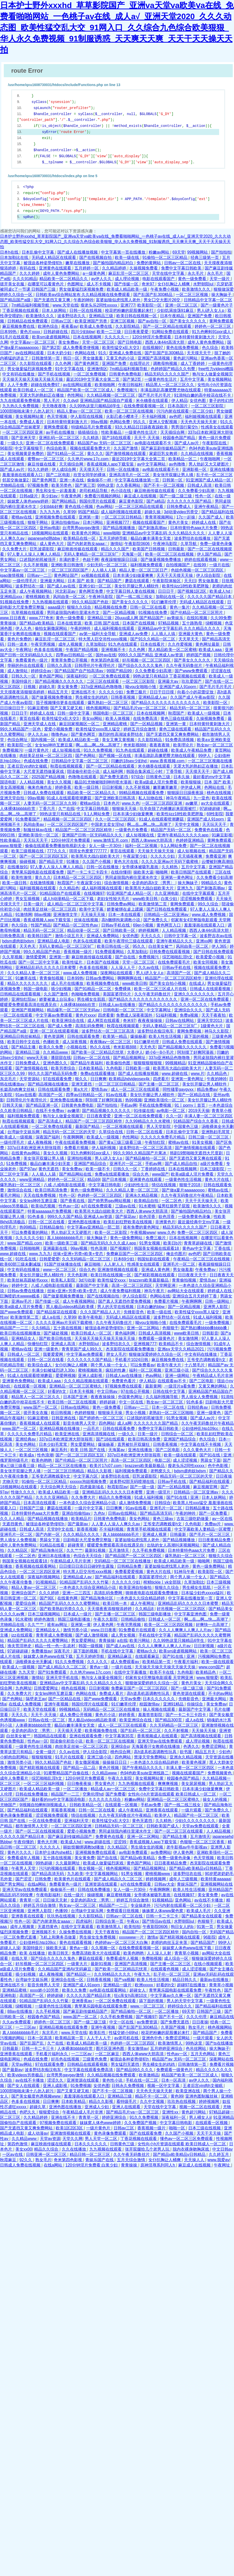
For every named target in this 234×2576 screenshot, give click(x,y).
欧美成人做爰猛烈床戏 (103, 1863)
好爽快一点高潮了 (212, 1624)
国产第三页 (85, 485)
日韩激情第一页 (46, 358)
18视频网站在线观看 (50, 533)
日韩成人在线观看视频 (210, 989)
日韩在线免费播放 (32, 1794)
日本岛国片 (178, 406)
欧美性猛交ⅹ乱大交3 (121, 347)
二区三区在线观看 (103, 681)
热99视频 (133, 1100)
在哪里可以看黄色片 (46, 284)
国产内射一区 (48, 1534)
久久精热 (170, 867)
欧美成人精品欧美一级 (127, 289)
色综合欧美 (56, 448)
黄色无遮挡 (49, 1169)
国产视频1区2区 (192, 591)
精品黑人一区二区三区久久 (170, 385)
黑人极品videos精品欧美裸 (70, 1307)
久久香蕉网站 (128, 485)
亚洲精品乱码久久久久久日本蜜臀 (46, 967)
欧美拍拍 (132, 1926)
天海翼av (117, 1450)
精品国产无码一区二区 (171, 830)
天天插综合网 (173, 432)
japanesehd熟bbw (44, 538)
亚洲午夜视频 (56, 1704)
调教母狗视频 (165, 363)
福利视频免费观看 (147, 565)
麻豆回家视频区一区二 (79, 724)
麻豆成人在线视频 (140, 496)
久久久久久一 (117, 337)
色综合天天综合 (88, 1556)
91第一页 (205, 1926)
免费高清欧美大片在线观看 (96, 1953)
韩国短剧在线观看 (154, 1259)
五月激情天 (119, 1550)
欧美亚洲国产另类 (91, 321)
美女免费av (69, 342)
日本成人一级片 (78, 1614)
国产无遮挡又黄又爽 (52, 300)
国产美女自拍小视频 (168, 983)
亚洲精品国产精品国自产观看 (107, 400)
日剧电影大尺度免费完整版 (88, 1540)
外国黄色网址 (130, 1397)
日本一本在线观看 (125, 914)
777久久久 (57, 851)
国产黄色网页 (87, 363)
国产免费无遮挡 (114, 777)
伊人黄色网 (103, 1624)
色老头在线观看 (87, 941)
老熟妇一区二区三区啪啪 (171, 1413)
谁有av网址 (57, 1624)
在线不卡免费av (50, 1110)
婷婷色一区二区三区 (213, 326)
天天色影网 (77, 1275)
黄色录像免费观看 (16, 1815)
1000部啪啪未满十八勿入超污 (27, 411)
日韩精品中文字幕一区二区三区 (80, 761)
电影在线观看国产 (159, 279)
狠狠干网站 (38, 522)
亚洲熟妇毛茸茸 (216, 1132)
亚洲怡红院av (24, 999)
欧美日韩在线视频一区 (137, 316)
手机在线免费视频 (155, 1105)
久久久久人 (50, 1847)
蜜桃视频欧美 (38, 596)
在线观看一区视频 (30, 1386)
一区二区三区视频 (192, 294)
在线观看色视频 (165, 1969)
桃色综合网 (121, 1752)
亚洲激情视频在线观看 (118, 1269)
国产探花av (126, 1216)
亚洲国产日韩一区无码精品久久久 (92, 835)
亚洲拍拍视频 (79, 1158)
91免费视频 (80, 2085)
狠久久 (81, 1079)
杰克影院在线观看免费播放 (130, 1349)
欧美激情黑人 (109, 1926)
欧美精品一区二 (183, 459)
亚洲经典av (26, 1439)
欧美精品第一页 (157, 1662)
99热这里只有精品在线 (61, 814)
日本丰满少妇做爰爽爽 (133, 575)
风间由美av (34, 824)
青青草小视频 (187, 1953)
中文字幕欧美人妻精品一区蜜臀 (203, 1529)
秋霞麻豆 (8, 2160)
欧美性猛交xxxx (112, 1280)
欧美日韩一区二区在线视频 (72, 1402)
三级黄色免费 (95, 2059)
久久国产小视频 (97, 861)
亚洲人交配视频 (163, 422)
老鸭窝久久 (161, 1471)
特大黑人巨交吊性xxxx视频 (103, 639)
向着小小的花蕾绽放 (196, 692)
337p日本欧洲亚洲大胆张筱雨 (34, 1148)
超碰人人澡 (10, 1948)
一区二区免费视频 (90, 374)
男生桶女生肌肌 (91, 999)
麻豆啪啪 (92, 1264)
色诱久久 (191, 1746)
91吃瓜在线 (26, 1259)
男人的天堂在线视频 (116, 1307)
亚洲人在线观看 (126, 2107)
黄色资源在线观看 (189, 1693)
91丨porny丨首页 (190, 1105)
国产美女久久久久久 (188, 321)
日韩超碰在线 (56, 332)
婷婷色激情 (44, 1619)
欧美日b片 (172, 1243)
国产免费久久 (156, 920)
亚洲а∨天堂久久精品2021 (181, 1349)
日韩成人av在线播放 (117, 1004)
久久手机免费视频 (149, 1550)
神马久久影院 (217, 1031)
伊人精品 (179, 400)
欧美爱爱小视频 (210, 957)
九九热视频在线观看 (50, 602)
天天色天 (28, 946)
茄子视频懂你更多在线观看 (60, 702)
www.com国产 (211, 1667)
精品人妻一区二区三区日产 (144, 570)
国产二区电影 (58, 475)
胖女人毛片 (116, 1354)
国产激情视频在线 (32, 1068)
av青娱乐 (175, 618)
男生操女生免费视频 (98, 1937)
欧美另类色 (62, 485)
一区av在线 (13, 2154)
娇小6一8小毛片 (160, 1052)
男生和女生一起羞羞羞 (56, 491)
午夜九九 (142, 1974)
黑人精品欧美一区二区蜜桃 (172, 649)
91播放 (73, 861)
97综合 (137, 777)
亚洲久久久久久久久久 (194, 994)
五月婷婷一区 (87, 268)
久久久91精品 (25, 279)
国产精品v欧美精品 (37, 623)
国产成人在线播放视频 (78, 252)
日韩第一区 (173, 480)
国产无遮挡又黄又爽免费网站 (173, 734)
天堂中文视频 (187, 824)
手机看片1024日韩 (132, 1360)
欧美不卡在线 (162, 1672)
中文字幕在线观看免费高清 (89, 2070)
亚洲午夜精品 (206, 506)
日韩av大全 (164, 1884)
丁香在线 (222, 1248)
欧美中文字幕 (92, 909)
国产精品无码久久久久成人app (109, 1243)
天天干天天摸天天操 (175, 575)
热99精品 (28, 1227)
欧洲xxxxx (144, 1985)
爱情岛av (100, 1089)
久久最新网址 (68, 1863)
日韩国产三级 (32, 1508)
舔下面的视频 (197, 1036)
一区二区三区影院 (207, 406)
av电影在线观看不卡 (153, 443)
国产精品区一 (79, 1974)
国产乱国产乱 (32, 2043)
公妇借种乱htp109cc (200, 1428)
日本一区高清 (40, 2038)
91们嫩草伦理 (164, 602)
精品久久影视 (100, 1471)
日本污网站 (93, 522)
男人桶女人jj (200, 2117)
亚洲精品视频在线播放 (60, 1428)
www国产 (160, 1174)
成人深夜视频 (75, 1042)
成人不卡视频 (99, 284)
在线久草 (20, 1958)
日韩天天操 (12, 1105)
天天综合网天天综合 (58, 1487)
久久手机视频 (48, 2011)
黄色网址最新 (208, 644)
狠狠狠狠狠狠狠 (148, 1063)
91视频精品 (46, 1582)
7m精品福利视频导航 (30, 305)
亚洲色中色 (152, 2038)
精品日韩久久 (185, 1979)
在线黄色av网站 (26, 1153)
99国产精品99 (120, 671)
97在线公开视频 (135, 1391)
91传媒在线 (144, 1110)
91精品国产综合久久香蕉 (196, 1121)
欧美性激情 (22, 877)
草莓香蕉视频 (63, 1810)
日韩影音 (210, 1333)
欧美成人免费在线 (96, 326)
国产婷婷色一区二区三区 (101, 1418)
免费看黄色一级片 (32, 660)
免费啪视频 (152, 1958)
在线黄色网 (68, 1598)
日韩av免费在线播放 (26, 1291)
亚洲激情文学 (66, 914)
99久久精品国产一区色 (21, 729)
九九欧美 (75, 1874)
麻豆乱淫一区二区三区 (129, 273)
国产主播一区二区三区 (159, 1084)
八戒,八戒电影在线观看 (65, 1185)
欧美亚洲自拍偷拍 (135, 1587)
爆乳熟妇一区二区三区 (108, 702)
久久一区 (174, 1116)
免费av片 (213, 1524)
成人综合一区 (176, 1958)
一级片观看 (191, 1810)
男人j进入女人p (211, 310)
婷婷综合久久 (180, 2006)
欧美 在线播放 (32, 1953)
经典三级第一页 (205, 257)
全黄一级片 (46, 1752)
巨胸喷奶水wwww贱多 (20, 1296)
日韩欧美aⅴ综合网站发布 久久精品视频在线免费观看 (83, 294)
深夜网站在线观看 (117, 973)
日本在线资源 (69, 623)
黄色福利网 (125, 1333)
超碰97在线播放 (192, 1985)
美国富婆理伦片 (117, 994)
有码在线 (28, 268)
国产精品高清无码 (156, 1513)
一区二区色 (172, 1201)
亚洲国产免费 (200, 316)
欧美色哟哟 (42, 1460)
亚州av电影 (50, 528)
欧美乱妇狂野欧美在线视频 (128, 1222)
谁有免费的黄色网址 (141, 1227)
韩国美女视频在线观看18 (157, 1248)
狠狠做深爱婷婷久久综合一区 (155, 1354)
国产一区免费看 (213, 1513)
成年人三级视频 (183, 1879)
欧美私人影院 (63, 1280)
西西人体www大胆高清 (152, 840)
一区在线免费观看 (45, 1821)
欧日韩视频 (61, 1413)
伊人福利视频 (104, 1148)
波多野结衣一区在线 (172, 1317)
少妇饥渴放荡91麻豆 (176, 310)
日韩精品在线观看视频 (20, 994)
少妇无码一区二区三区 (107, 565)
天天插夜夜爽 (190, 856)
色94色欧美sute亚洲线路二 (145, 1773)
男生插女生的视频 (147, 1847)
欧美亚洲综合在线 (68, 1020)
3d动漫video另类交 (181, 512)
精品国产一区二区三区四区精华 (84, 830)
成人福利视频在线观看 (121, 512)
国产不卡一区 (171, 2017)
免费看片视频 (76, 1148)
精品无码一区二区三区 (190, 708)
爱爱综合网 (26, 1603)
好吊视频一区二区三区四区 (147, 660)
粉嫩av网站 (159, 252)
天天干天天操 (209, 2133)
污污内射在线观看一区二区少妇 (185, 411)
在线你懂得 (121, 872)
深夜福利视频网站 (44, 1577)
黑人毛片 (52, 400)
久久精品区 (18, 1550)
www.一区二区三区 (147, 2006)
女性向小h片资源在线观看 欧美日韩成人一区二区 (172, 1794)
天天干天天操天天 (201, 1201)
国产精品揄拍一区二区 (146, 1158)
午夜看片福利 (186, 1662)
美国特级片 (22, 681)
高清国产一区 (179, 973)
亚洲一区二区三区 (181, 305)
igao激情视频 (12, 575)
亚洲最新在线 (55, 1248)
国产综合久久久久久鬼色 (141, 665)
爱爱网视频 (66, 1375)
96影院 (6, 448)
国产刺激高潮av (153, 528)
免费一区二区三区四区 (198, 1232)
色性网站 (75, 395)
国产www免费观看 (192, 671)
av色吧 (176, 416)
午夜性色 (213, 1990)
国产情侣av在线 (157, 1921)
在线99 (200, 565)
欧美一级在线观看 (180, 1455)
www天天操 (38, 1057)
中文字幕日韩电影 (93, 808)
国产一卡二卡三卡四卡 (88, 872)
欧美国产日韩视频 (149, 549)
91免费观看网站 (110, 952)
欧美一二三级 (109, 332)
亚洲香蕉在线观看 (162, 1810)
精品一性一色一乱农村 (55, 1646)
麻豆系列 (59, 1450)
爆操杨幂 (138, 1036)
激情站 (116, 543)
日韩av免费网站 (100, 978)
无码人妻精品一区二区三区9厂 (91, 554)
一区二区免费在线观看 (110, 676)
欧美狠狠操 (191, 782)
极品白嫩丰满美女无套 (151, 538)
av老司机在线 (127, 2038)
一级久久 (15, 443)
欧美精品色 (206, 1672)
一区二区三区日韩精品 (122, 517)
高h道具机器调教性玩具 (148, 1693)
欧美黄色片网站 (86, 533)
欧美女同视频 (206, 962)
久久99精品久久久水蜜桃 (148, 1121)
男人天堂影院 (159, 1126)
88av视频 (42, 914)
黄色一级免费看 (192, 279)
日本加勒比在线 (14, 257)
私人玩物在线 (151, 798)
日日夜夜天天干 (192, 1275)
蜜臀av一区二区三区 (46, 459)
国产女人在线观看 (24, 2085)
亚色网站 (183, 1900)
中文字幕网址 (159, 1010)
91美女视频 (203, 1142)
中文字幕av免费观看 (54, 1015)
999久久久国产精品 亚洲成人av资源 (151, 655)
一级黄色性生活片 (161, 379)
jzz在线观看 (22, 1635)
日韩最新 (176, 549)
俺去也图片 (176, 1254)
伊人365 (219, 946)
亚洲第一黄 (89, 517)
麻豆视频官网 (205, 1487)
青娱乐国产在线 (100, 2160)
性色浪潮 (99, 1248)
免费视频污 (127, 390)
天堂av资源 (50, 2138)
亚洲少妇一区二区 (95, 586)
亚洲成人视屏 (155, 1534)
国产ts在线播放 (219, 2043)
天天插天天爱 (70, 1730)
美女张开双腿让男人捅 (173, 475)
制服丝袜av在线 (38, 830)
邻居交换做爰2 (16, 480)
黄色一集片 (180, 607)
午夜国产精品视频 (82, 649)
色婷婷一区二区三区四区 (100, 1195)
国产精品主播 (24, 1047)
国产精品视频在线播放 (48, 1084)
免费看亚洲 (215, 856)
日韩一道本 (18, 644)
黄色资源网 (54, 1036)
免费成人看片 (32, 422)
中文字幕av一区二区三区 (33, 342)
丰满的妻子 (69, 559)
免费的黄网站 (149, 263)
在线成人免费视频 (25, 1704)
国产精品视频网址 (129, 1057)
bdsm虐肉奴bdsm (18, 941)
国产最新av (78, 1524)
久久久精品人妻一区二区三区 (34, 973)
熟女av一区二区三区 (215, 745)
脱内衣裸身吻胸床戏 (191, 2149)
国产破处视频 (56, 1333)
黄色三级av (163, 1518)
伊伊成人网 (191, 787)
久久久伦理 (196, 2017)
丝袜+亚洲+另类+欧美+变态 (78, 1254)
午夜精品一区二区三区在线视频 (202, 1259)
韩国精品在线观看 (50, 1736)
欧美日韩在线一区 (113, 946)
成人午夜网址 (142, 1603)
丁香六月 (47, 808)
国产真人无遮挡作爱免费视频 (125, 1301)
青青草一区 (30, 1900)
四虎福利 (84, 1921)
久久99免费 (221, 618)
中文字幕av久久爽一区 (171, 1995)
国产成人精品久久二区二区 (62, 1667)
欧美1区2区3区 (70, 2128)
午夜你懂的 (24, 1842)
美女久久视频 (59, 782)
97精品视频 (169, 623)
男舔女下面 (210, 1460)
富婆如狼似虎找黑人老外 (118, 300)
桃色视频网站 (98, 708)
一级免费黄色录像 (194, 1216)
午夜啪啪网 (210, 459)
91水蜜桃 (147, 1206)
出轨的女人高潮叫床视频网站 (173, 1545)
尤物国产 (8, 1805)
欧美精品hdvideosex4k (130, 1079)
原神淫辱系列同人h (158, 2165)
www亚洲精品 (32, 1179)
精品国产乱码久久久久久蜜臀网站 (69, 1603)
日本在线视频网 (87, 337)
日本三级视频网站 (44, 1614)
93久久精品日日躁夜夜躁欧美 (142, 427)
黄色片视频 (109, 1768)
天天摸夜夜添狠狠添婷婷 (22, 692)
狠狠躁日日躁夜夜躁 (185, 793)
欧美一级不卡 (98, 1169)
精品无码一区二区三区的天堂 (69, 1132)
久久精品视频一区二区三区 (111, 395)
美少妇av (50, 496)
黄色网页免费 (91, 591)
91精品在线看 (52, 1545)
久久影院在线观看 (36, 363)
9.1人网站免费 (97, 814)
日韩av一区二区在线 (183, 263)
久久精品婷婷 (114, 268)
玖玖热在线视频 (61, 1916)
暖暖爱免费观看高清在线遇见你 (29, 1004)
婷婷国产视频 (199, 655)
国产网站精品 (64, 501)
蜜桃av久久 (147, 1651)
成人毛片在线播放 (67, 983)
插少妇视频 (61, 989)
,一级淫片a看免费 (180, 1386)
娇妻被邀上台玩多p (57, 999)
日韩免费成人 (179, 506)
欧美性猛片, (73, 962)
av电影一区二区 (171, 1110)
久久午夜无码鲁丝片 (184, 665)
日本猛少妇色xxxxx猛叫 (203, 1593)
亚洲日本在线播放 (54, 1556)
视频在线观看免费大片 (90, 448)
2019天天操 (199, 1110)
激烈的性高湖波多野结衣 (121, 734)
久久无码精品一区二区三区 (86, 1259)
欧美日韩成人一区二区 (92, 1333)
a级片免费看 (212, 1163)
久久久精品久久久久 (81, 1534)
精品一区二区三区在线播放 (62, 1465)
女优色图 (198, 400)
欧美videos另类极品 (25, 2075)
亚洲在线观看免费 (86, 1736)
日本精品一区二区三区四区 (78, 877)
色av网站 (104, 506)
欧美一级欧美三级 (62, 1243)
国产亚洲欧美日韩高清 (115, 798)
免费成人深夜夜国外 (134, 1015)
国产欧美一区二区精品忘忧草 (98, 1052)
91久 (102, 353)
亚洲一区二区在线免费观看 (50, 443)
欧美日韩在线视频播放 (20, 1333)
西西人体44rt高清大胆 (165, 342)
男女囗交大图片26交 (162, 300)
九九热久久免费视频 (21, 406)
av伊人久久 (102, 279)
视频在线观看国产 (149, 522)
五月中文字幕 (192, 379)
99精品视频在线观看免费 (142, 793)
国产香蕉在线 (73, 1201)
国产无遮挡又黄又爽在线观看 (196, 1158)
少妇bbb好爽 (51, 506)
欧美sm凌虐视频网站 (51, 337)
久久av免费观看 (17, 2022)
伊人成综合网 (64, 469)
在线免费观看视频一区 (144, 406)
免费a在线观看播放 (98, 1073)
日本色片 (111, 803)
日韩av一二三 (39, 575)
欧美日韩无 (58, 1953)
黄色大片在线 (126, 861)
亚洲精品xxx (11, 596)
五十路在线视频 (68, 1328)
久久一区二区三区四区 (116, 819)
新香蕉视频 (87, 1529)
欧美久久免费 (51, 1047)
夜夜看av (69, 326)
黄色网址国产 (66, 575)
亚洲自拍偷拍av (66, 522)
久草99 (69, 512)
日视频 (30, 687)
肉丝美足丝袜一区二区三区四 (46, 755)
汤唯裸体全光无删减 (34, 1662)
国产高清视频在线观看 (201, 1736)
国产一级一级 (142, 1487)
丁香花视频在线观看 (21, 310)
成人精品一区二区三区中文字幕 (76, 904)
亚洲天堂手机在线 (62, 1677)
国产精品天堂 (51, 861)
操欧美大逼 (143, 872)
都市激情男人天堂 (32, 1826)
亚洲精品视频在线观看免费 (64, 2027)
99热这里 (105, 485)
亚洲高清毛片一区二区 (129, 475)
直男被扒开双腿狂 (134, 1444)
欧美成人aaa (211, 649)
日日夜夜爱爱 (136, 332)
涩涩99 (120, 1842)
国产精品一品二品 (79, 1768)
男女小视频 (136, 1413)
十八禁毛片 (195, 1365)
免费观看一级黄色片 (157, 1338)
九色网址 (23, 1688)
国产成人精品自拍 (181, 1163)
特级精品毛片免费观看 (92, 427)
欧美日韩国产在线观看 (191, 872)
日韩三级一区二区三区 (209, 1137)
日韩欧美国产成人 (163, 1826)
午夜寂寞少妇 (135, 856)
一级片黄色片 (37, 750)
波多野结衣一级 (30, 586)
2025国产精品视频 (49, 777)
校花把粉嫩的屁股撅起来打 (129, 310)
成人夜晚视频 (40, 1142)
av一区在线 (222, 1518)
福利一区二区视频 (141, 846)
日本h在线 (9, 252)
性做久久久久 (23, 1492)
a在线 (122, 1640)
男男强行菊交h (185, 427)
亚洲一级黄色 (46, 1349)
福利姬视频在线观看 (203, 416)
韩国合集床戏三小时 (145, 771)
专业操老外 (141, 1905)
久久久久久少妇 (30, 1238)
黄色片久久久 (20, 1852)
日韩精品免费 (129, 1566)
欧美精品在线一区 (80, 538)
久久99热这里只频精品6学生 (95, 406)
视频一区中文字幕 (163, 2085)
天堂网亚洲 (165, 1285)
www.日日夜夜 (13, 618)
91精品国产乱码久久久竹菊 (85, 1582)
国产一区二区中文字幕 (39, 962)
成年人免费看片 (14, 1778)
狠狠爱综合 (49, 2112)
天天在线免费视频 (40, 1195)
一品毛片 (91, 1428)
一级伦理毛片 (25, 581)
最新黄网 (153, 1386)
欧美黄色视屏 (194, 1762)
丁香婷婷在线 (153, 1169)
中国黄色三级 (186, 1126)
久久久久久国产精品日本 (210, 596)
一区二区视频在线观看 (123, 1126)
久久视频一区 (103, 1948)
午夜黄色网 (71, 496)
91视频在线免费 (15, 602)
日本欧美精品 (91, 1068)
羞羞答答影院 (150, 1715)
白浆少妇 (169, 899)
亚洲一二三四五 (77, 1593)
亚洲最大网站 (52, 581)
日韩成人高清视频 (155, 1333)
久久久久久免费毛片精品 (163, 1137)
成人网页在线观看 (104, 1020)
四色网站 (107, 1423)
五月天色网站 (203, 2054)
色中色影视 (218, 1465)
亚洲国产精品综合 (90, 1163)
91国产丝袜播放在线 (63, 1264)
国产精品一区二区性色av (76, 925)
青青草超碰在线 (198, 1243)
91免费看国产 (28, 819)
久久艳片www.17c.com (88, 459)
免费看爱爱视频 (129, 1571)
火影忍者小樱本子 (122, 416)
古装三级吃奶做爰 (193, 1518)
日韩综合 (162, 1503)
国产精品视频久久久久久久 (59, 681)
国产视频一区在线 (115, 755)
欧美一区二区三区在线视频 (129, 411)
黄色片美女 (178, 522)
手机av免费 (151, 1805)
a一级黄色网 (94, 273)
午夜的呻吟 (83, 300)
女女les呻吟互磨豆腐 (54, 745)
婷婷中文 (20, 1285)
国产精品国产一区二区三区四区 (134, 1556)
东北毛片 (8, 1079)
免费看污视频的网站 (103, 496)
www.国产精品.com (25, 1243)
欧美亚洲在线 (67, 1434)
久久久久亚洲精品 (52, 1497)
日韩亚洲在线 (64, 1418)
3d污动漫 (87, 1280)
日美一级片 (34, 904)
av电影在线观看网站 (108, 1990)
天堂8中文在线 (60, 1529)
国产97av (27, 1169)
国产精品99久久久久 (135, 2070)
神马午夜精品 (178, 798)
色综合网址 (18, 740)
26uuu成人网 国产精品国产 (140, 618)
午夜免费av (206, 1269)
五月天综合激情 (131, 2160)
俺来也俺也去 (40, 787)
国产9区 (47, 1598)
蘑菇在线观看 (137, 581)
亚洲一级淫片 (158, 1492)
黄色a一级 (99, 1667)
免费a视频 (189, 1015)
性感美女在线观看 (217, 427)
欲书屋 (186, 1752)
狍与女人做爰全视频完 (212, 374)
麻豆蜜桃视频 (119, 1895)
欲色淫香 (147, 1216)
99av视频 (99, 422)
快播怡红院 (38, 1344)
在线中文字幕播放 (130, 1672)
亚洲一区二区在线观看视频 (54, 1031)
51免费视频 (17, 1163)
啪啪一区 (177, 2128)
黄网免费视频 (189, 1031)
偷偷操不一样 (99, 480)
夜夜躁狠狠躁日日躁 (119, 559)
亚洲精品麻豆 (120, 1656)
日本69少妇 (124, 1259)
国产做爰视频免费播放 (161, 559)
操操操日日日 (115, 1762)
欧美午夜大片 (169, 1365)
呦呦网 (162, 872)
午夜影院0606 (137, 543)
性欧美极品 (111, 432)
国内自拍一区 (194, 1932)
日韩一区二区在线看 (148, 607)
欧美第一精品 (115, 1036)
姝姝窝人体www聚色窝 (163, 1911)
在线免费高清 (145, 718)
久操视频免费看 (144, 268)
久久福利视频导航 (162, 1397)
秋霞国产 (176, 713)
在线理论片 (140, 363)
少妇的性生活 (136, 1185)
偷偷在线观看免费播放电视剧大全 (56, 846)
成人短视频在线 (66, 750)
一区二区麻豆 (107, 2054)
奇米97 (148, 284)
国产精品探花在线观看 (57, 1312)
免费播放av (41, 1651)
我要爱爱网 (53, 1354)
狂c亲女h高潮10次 (131, 1995)
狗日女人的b (182, 1926)
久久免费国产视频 (141, 2123)
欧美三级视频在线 (28, 851)
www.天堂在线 (65, 305)
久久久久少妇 (111, 692)
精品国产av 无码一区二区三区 (105, 443)
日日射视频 (112, 787)
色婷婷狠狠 (85, 1413)
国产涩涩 (24, 1879)
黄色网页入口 (169, 925)
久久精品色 (69, 888)
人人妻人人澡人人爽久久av (116, 1524)
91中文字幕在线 (70, 369)
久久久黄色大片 (197, 1450)
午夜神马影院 (165, 543)
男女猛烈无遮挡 (125, 2064)
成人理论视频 (127, 279)
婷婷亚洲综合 (114, 2117)
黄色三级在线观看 (177, 718)
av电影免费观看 (133, 1852)
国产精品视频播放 (119, 528)
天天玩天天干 (214, 824)
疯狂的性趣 (116, 1370)
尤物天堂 (10, 1481)
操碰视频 (28, 861)
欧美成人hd (220, 591)
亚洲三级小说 (177, 1370)
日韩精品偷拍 (52, 1227)
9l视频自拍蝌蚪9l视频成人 (43, 1805)
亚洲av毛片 (22, 1301)
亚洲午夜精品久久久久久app (183, 835)
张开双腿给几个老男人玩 (147, 2149)
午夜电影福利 (48, 1895)
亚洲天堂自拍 (12, 798)
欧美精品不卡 (171, 1344)
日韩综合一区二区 (177, 1434)
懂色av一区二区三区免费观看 (187, 2138)
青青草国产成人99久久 (82, 1349)
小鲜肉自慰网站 (14, 1757)
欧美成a (27, 1455)
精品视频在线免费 (111, 607)
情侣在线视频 (164, 1185)
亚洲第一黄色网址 (177, 877)
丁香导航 (174, 771)
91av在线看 (25, 1095)
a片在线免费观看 (97, 1206)
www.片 (197, 1073)
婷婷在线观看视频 (201, 559)
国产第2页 (51, 347)
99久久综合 (208, 904)
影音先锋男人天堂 (79, 1423)
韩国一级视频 (91, 1646)
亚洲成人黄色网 (156, 1269)
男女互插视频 (28, 899)
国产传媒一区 (126, 284)
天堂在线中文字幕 (168, 273)
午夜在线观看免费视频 (75, 1142)
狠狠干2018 (190, 1185)
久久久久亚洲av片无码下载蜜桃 (170, 861)
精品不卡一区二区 (151, 2096)
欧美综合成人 (40, 1365)
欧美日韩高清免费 (51, 1190)
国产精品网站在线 (75, 1174)
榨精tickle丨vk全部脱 (162, 1582)
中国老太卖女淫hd (108, 824)
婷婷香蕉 (63, 787)
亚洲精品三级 (101, 316)
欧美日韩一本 (115, 1603)
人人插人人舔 (104, 570)
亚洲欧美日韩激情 (67, 565)
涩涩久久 (55, 2080)
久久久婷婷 (30, 273)
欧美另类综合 (63, 1068)
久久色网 (63, 363)
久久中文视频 (152, 2101)
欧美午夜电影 (90, 1317)
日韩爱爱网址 (46, 1688)
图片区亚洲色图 (110, 2048)
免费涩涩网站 (214, 1746)
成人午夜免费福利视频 (121, 1291)
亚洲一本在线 (72, 480)
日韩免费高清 (12, 936)
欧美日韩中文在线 (24, 1042)
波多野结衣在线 (115, 1476)
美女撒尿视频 (87, 1762)
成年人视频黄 (71, 644)
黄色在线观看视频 (76, 1942)
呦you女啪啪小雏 (141, 687)
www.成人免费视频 (209, 914)
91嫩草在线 (26, 978)
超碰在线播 (158, 750)
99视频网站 (198, 252)
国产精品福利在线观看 (210, 1481)
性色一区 (203, 496)
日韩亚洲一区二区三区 (46, 2154)
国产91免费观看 (53, 1672)
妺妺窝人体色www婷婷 (28, 501)
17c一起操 (186, 517)
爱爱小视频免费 (58, 729)
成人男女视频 (123, 1635)
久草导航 (189, 543)
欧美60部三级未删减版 (21, 1264)
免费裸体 (123, 989)
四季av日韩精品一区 (74, 655)
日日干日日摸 (162, 692)
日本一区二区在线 (168, 1407)
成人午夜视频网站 (36, 591)
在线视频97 (153, 347)
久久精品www (56, 1052)
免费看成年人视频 (24, 1858)
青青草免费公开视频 (69, 660)
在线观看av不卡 (172, 1381)
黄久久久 (95, 453)
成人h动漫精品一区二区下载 (69, 899)
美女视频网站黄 (30, 416)
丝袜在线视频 (86, 920)
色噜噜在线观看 (82, 777)
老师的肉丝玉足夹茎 (169, 1942)
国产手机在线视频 (54, 374)
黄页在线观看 (122, 851)
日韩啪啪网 (30, 1248)
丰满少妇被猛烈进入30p (54, 1370)
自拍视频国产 (178, 565)
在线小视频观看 (208, 1964)
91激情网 (23, 914)
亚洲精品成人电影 (54, 941)
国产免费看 (116, 1794)
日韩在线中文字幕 (169, 1391)
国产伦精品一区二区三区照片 (197, 612)
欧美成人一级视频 (204, 713)
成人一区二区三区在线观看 (135, 1089)
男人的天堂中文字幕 (185, 2001)
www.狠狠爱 (11, 846)
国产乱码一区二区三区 (141, 1730)
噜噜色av (60, 734)
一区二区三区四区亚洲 (23, 432)
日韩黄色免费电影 (125, 374)
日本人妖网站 (54, 310)
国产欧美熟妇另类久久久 (62, 1609)
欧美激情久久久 (196, 289)
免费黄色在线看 (209, 830)
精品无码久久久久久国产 (167, 374)
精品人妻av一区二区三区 (79, 411)
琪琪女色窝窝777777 (88, 851)
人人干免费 (18, 385)
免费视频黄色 (220, 1773)
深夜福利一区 (174, 2117)
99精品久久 (211, 883)
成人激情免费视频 (135, 1503)
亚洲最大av (168, 681)
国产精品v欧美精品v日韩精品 (196, 1868)
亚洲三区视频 (123, 321)
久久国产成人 (211, 517)
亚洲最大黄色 (191, 634)
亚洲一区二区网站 (143, 1328)
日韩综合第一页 (109, 1921)
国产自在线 (125, 957)
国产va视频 (124, 1979)
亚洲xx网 (204, 941)
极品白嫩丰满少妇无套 (50, 1163)
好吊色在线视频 (65, 2059)
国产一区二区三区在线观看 (179, 1831)
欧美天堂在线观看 (40, 1709)
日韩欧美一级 (138, 1068)
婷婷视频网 (149, 930)
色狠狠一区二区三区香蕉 (202, 1842)
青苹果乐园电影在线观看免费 (38, 872)
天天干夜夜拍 (214, 1015)
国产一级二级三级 (176, 496)
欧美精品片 (81, 1518)
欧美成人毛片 (199, 1911)
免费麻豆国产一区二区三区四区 (135, 1254)
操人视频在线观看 (159, 1709)
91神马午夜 (185, 1571)
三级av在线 (126, 1206)
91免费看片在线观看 (138, 1630)
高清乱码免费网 (90, 1026)
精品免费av (207, 1089)
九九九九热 (50, 512)
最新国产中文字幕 (92, 1285)
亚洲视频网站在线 (216, 1884)
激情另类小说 (75, 1630)
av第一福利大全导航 (98, 634)
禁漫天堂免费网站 (150, 1757)
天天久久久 (151, 936)
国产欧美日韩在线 (55, 1338)
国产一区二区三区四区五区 (44, 856)
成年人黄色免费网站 (61, 273)
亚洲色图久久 (55, 1063)
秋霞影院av (117, 1487)
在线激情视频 (42, 883)
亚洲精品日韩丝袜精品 (20, 1036)
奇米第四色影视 (105, 660)
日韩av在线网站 (180, 1020)
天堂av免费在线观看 (201, 1826)
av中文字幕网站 (152, 464)
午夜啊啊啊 (73, 1137)
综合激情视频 (116, 883)
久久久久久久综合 (105, 1799)
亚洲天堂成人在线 (40, 724)
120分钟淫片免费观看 (152, 337)
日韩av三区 (61, 321)
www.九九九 (40, 1254)
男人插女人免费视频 (200, 1397)
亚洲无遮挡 (82, 1084)
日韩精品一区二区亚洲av (167, 914)
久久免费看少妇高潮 (196, 491)
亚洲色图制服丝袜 (202, 2096)
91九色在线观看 (123, 644)
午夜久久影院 (106, 1619)
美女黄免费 (68, 687)
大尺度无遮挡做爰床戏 (44, 771)
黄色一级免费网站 (87, 1190)
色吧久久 (28, 2112)
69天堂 (178, 252)
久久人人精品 (12, 1518)
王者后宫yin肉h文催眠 (27, 766)
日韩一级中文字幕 (74, 713)
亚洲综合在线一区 (67, 1979)
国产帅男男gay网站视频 (110, 1201)
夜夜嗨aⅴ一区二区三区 (111, 1042)
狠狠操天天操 (124, 808)
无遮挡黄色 (12, 1524)
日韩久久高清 (59, 665)
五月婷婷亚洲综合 (167, 2048)
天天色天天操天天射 (199, 422)
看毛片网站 (10, 1195)
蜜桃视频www (158, 1874)
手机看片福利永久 (52, 2054)
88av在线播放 (20, 2011)
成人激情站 (18, 671)
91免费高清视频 (180, 740)
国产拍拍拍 (221, 252)
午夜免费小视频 (165, 289)
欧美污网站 (140, 1640)
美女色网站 (26, 1444)
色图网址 (75, 284)
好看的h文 (57, 1391)
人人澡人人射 (159, 1953)
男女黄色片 (105, 1783)
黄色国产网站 (51, 676)
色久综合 (210, 347)
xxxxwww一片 (132, 1937)
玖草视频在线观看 (28, 612)
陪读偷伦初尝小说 (83, 771)
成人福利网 (113, 771)
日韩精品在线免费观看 (28, 321)
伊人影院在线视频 (87, 416)
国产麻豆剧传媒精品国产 (164, 448)
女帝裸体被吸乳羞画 (140, 867)
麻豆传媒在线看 (42, 464)
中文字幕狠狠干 (29, 448)
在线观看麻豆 (147, 1656)
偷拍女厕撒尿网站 (51, 628)
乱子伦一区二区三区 (214, 475)
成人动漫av (38, 2133)
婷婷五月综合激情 (140, 729)
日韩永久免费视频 (128, 2085)
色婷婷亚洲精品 (190, 840)
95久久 (140, 422)
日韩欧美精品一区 (86, 1805)
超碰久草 (47, 687)
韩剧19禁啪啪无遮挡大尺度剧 (197, 1153)
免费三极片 (136, 692)
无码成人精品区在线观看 (54, 257)
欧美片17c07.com (106, 1465)
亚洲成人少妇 (97, 2107)
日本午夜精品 (172, 316)
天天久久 (20, 1715)
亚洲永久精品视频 (142, 1195)
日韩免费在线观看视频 (170, 952)
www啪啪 (111, 533)
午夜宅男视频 (43, 644)
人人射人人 (114, 1264)
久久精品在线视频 (197, 453)
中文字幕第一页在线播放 (123, 252)
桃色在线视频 (219, 793)
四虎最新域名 (92, 1487)
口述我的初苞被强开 (38, 559)
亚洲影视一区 (194, 469)
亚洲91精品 (174, 1704)
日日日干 (166, 591)
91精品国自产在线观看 (61, 893)
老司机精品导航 (94, 491)
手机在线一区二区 (142, 2080)
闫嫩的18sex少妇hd (129, 761)
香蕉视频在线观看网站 (36, 1566)
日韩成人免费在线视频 (20, 2165)
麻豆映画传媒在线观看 (155, 491)
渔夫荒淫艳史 (20, 1646)
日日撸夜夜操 (79, 1783)
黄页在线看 (29, 718)
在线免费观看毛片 (174, 962)
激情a (152, 1937)
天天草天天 (189, 639)
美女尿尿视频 (193, 1783)
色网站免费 (120, 422)
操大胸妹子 (221, 294)
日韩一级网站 (217, 1301)
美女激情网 (188, 1338)
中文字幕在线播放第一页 (137, 480)
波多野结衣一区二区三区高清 (108, 1031)
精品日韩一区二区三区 (90, 2154)
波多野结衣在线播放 (193, 538)
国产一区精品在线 (194, 1095)
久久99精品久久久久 (113, 1974)
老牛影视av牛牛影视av (187, 1847)
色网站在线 (85, 353)
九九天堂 (27, 1672)
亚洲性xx (170, 2112)
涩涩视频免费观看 (197, 899)
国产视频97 (121, 1248)
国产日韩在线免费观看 (167, 909)
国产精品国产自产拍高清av (79, 671)
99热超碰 (44, 1863)
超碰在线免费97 (46, 385)
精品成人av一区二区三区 (113, 1789)
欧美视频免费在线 (103, 983)
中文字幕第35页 (120, 1736)
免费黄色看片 (124, 1381)
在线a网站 (37, 1884)
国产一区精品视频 (119, 612)
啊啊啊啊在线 (130, 978)
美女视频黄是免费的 (26, 453)
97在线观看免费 (58, 1079)
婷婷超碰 (108, 1402)
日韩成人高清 (200, 485)
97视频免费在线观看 (124, 1386)
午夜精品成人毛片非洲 (213, 1375)
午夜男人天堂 (24, 1868)
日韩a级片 (29, 496)
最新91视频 (96, 1550)
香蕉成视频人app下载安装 (111, 464)
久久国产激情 (126, 448)
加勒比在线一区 (170, 596)
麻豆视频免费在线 (19, 326)
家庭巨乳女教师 (163, 453)
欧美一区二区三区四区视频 (169, 1624)
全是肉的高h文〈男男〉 (153, 883)
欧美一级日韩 (87, 787)
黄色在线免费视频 (182, 347)
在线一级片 (74, 1895)
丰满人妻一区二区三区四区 (208, 1116)
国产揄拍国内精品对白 (113, 263)
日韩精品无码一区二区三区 (119, 1826)
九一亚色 (201, 798)
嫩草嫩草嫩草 (165, 787)
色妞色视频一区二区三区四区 (197, 570)
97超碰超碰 (210, 808)
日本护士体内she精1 (54, 1852)
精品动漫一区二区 (83, 930)
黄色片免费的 (20, 639)
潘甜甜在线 (61, 1057)
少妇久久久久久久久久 (195, 1821)
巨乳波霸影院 (42, 549)
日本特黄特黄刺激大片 (195, 337)
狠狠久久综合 (79, 607)
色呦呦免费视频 (85, 994)
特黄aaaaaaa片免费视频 (50, 1211)
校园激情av (150, 1704)
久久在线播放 (74, 2149)
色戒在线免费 (36, 761)
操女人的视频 (215, 1799)
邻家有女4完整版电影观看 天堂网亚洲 (159, 1677)
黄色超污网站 (185, 358)
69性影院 (214, 814)
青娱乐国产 (187, 1884)
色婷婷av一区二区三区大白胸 (122, 1942)
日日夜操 (224, 1476)
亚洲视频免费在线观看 (55, 517)
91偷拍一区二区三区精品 (165, 257)
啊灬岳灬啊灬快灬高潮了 (98, 745)
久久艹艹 (74, 1550)
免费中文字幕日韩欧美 (181, 268)
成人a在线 (51, 1317)
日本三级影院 (212, 1169)
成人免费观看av (125, 1662)
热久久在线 (100, 1047)
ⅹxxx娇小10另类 (45, 1990)
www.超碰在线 (175, 1073)
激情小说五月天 (69, 936)
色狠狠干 (170, 1328)
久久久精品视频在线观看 (86, 1381)
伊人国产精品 (209, 554)
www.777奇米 (41, 618)
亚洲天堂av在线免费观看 (160, 1741)
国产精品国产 (110, 581)
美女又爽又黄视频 (118, 740)
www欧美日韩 (146, 899)
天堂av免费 (130, 1699)
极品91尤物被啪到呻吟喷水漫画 (103, 782)
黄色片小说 (105, 1715)
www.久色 (130, 803)
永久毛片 (196, 273)
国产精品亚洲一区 (42, 1105)
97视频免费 (38, 485)
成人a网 (124, 1423)
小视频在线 (77, 1047)
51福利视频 (166, 1015)
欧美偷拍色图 (118, 1063)
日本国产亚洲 (75, 1397)
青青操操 (8, 623)
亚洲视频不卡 (113, 649)
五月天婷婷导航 (113, 538)
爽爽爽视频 (168, 1783)
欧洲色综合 (48, 326)
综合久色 (141, 1174)
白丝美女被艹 (161, 946)
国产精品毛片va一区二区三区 (140, 708)
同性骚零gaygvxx (179, 1089)
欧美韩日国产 (40, 936)
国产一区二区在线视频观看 (40, 1831)
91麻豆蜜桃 (38, 708)
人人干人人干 (99, 2038)
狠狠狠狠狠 (42, 1757)
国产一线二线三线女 (134, 596)
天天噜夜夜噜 (54, 406)
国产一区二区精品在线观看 (167, 326)
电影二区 (162, 1460)
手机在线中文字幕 (155, 1635)
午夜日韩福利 (130, 385)
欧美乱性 (98, 2032)
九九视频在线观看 (106, 2149)
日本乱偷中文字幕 (38, 252)
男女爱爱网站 (83, 1444)
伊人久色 (24, 628)
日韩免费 (43, 1879)
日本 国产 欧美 (81, 581)
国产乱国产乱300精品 (153, 294)
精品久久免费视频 (115, 1497)
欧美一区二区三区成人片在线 (161, 989)
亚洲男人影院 (216, 1307)
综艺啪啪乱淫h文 (178, 957)
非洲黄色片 (165, 1222)
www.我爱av (218, 2160)
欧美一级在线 (127, 257)
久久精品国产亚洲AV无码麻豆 (65, 1969)
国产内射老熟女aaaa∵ (87, 543)
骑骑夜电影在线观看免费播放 (152, 1593)
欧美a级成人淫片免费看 (156, 782)
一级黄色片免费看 (131, 830)
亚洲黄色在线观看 (55, 268)
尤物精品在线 (12, 485)
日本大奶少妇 (59, 353)
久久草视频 (12, 957)
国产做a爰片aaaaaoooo (183, 1190)
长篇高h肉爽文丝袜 (18, 1089)
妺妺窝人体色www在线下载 (48, 1656)
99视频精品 (175, 1063)
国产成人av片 (187, 443)
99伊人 (205, 755)
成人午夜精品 (130, 1810)
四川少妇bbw (82, 332)
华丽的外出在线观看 (26, 665)
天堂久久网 (72, 2138)
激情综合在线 (20, 1190)
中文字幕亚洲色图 (190, 1614)
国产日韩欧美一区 (119, 930)
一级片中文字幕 (89, 1508)
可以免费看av (142, 1365)
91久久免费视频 (98, 750)
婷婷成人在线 (204, 522)
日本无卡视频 (82, 1391)
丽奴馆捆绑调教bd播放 (84, 1847)
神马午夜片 (154, 1291)
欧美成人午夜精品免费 (192, 750)
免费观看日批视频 (123, 1911)
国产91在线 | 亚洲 (215, 1455)
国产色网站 (85, 755)
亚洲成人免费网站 (103, 936)
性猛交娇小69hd (124, 2032)
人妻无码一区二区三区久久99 (50, 803)
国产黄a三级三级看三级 (120, 1142)
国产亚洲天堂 (24, 438)
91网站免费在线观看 (171, 332)
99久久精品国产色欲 (91, 602)
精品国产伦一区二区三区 (196, 1815)
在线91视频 (197, 618)
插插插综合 (88, 432)
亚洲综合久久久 (188, 1010)
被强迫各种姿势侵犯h (43, 263)
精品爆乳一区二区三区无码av (74, 1010)
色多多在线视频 (48, 649)
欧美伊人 (163, 1815)
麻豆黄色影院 (131, 501)
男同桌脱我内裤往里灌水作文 (73, 612)
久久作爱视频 (180, 644)
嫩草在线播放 (78, 263)
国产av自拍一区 (152, 321)
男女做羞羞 (93, 358)
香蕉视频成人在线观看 (40, 1423)
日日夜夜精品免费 (214, 1540)
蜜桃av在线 (22, 517)
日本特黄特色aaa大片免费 (194, 528)
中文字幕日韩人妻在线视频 (131, 591)
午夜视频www (142, 1232)
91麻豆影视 (222, 835)
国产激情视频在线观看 (126, 453)
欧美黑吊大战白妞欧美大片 (96, 856)
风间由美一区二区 (69, 596)
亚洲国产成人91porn (178, 687)
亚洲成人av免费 (134, 634)
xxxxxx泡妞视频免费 (88, 1481)
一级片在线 (219, 565)
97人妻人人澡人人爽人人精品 (34, 554)
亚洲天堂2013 (210, 1020)
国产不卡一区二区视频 (164, 485)
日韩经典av (198, 1407)
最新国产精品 (87, 1126)
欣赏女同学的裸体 (90, 475)
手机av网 (128, 1105)
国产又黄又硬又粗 (67, 708)
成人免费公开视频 (76, 1715)
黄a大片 (81, 1089)
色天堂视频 (57, 416)
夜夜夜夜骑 (160, 745)
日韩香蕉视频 (123, 697)
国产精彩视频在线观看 (155, 1275)
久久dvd (70, 400)
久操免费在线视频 (75, 1932)
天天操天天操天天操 (156, 851)
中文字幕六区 (86, 1476)
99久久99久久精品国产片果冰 (140, 1153)
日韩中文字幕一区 (180, 936)
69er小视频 (143, 925)
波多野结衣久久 (72, 316)
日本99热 (9, 332)
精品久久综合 (46, 2149)
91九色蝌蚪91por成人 (212, 332)
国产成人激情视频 (92, 1635)
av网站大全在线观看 (186, 1291)
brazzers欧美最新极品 (149, 1280)
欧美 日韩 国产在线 (102, 623)
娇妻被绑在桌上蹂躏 (125, 909)
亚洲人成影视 (90, 1375)
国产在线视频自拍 (96, 257)
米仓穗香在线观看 (152, 400)
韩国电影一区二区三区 (113, 713)
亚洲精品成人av (153, 697)
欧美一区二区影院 (111, 1232)
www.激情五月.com (111, 840)
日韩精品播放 (198, 1508)
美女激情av (137, 2048)
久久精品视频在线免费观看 (112, 2075)
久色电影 (193, 1524)
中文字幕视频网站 (102, 1874)
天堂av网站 (22, 2064)
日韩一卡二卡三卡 (162, 1916)
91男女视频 (150, 1243)
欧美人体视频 (118, 718)
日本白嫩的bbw (151, 1307)
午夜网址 (24, 649)
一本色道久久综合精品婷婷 (141, 1598)
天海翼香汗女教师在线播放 (156, 1746)
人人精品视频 (32, 782)
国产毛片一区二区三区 (210, 1534)
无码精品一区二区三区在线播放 (123, 1561)
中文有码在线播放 (19, 374)
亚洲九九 (185, 888)
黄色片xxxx (30, 332)
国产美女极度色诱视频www (36, 2096)
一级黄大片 (77, 1964)
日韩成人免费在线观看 (44, 793)
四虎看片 (161, 1079)
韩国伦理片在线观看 (98, 501)
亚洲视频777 (118, 522)
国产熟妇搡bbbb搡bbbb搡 (204, 1328)
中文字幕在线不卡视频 (201, 1444)
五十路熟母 (192, 623)
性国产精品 (41, 925)
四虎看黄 (106, 1015)
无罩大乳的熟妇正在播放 (42, 395)
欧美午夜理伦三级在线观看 (129, 941)
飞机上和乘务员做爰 (58, 1937)
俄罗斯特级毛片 (14, 1460)
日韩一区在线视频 (86, 310)
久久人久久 (97, 1662)
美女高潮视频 (12, 787)
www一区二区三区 (60, 1269)
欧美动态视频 (43, 1206)
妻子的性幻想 (221, 400)
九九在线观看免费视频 (20, 400)
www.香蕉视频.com (168, 761)
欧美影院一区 (150, 305)
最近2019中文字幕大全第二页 (93, 379)
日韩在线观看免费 (83, 1036)
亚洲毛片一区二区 (126, 1163)
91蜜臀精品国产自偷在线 (67, 1773)
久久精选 (91, 438)
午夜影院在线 (214, 443)
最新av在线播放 (214, 1979)
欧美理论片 (183, 745)
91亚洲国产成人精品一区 (209, 480)
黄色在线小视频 (79, 506)
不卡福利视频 (154, 416)
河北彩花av (65, 591)
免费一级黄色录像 (216, 543)
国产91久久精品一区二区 (153, 639)
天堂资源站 (30, 1079)
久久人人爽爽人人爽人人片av (186, 1630)
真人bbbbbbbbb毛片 (66, 1238)
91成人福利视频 (208, 1317)
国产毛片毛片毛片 (155, 395)
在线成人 (197, 983)
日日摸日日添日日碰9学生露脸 (87, 1566)
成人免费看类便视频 (81, 347)
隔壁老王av (36, 1699)
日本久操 (182, 777)
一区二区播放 (75, 1789)
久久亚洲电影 (167, 893)
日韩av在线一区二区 (47, 1720)
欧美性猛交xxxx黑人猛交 (98, 729)
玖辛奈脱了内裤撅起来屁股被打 (168, 808)
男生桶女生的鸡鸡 (92, 697)
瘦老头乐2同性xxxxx (99, 305)
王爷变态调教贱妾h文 (207, 1360)
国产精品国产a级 (16, 300)
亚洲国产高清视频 (154, 358)
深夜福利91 (76, 676)
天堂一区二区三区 (98, 342)
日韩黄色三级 (158, 777)
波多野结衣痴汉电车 (156, 1031)
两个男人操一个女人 (109, 1365)
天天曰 (190, 581)
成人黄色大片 (52, 543)
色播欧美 (51, 1042)
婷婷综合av (41, 671)
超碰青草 (76, 1545)
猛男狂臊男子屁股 (174, 1206)
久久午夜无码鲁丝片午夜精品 (187, 1195)
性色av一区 (69, 1206)
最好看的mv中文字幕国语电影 (59, 1799)
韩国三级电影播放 (155, 1614)
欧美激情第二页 (153, 904)
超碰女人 (138, 1990)
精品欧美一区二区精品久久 (64, 279)
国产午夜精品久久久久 (143, 1768)
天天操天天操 (93, 914)
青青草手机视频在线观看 (149, 1529)
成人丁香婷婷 (193, 363)
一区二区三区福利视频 (44, 1783)
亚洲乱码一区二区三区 (59, 438)
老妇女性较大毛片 (113, 899)
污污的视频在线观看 (57, 1868)
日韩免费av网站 (121, 904)
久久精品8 (144, 1609)
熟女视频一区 (91, 1868)
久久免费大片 (15, 549)
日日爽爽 (98, 1079)
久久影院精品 (128, 326)
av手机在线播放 (60, 432)
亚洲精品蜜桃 (115, 724)
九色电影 (114, 1068)
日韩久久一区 (24, 676)
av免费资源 (147, 2022)
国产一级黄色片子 (217, 305)
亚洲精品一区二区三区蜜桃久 (76, 1386)
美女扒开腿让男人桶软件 (137, 586)
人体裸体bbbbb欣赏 (18, 808)
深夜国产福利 (48, 1137)
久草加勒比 (96, 644)
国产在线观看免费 (146, 2133)
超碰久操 (153, 512)
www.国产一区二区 (41, 1407)
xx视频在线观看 (96, 575)
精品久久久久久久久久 (28, 983)
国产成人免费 (60, 1026)
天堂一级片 (220, 279)
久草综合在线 (111, 1132)
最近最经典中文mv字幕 (199, 1222)
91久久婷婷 (38, 469)
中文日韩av (107, 1391)
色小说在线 (121, 491)
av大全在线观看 (215, 803)
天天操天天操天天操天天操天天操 (33, 379)
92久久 (26, 2160)
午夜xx (133, 1921)
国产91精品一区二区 (66, 453)
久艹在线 (66, 808)
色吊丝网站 (196, 2048)
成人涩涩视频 (185, 1460)
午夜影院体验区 (167, 581)
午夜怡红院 (155, 1142)
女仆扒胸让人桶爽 (174, 284)
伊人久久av (38, 734)
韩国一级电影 (36, 989)
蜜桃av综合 (90, 803)
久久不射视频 (36, 565)
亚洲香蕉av (82, 2001)
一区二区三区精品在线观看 (139, 506)
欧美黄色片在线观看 (73, 1879)
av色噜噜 (177, 464)
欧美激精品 (149, 2075)
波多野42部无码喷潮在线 (132, 1481)
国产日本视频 (114, 1179)
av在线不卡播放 (209, 1900)
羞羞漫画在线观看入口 (23, 475)
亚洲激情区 (97, 369)
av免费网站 (161, 1852)
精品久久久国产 (115, 549)
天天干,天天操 (147, 438)
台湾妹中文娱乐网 (24, 1132)
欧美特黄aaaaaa (215, 1879)
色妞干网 (91, 559)
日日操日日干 (12, 708)
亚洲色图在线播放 (84, 1222)
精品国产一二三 (14, 1328)
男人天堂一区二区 (101, 2138)
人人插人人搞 (163, 634)
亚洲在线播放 (140, 1450)
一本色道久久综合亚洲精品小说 (88, 1503)
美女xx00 (23, 2149)
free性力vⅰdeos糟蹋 (215, 369)
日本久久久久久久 (159, 1699)
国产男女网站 (12, 1884)
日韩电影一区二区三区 (123, 1010)
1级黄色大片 (212, 1026)
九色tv (100, 1513)
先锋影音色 (134, 1312)
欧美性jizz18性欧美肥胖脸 (186, 586)
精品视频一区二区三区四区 (68, 819)
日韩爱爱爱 (49, 1259)
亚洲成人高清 (63, 1344)
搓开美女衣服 (12, 284)
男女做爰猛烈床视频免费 (82, 289)
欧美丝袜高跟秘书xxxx (28, 1280)
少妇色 (225, 1752)
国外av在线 (106, 655)
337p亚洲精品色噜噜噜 (102, 687)
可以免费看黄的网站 (30, 1232)
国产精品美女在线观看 (202, 1916)
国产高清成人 (50, 1121)
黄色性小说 (112, 2080)
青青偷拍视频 (52, 978)
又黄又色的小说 (120, 358)
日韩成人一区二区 (24, 1354)
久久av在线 (149, 967)
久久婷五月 (219, 2154)
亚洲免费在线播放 (66, 1100)
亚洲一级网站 (177, 1375)
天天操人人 (194, 2160)
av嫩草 (192, 803)
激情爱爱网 (36, 957)
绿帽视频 (214, 623)
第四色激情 (18, 2144)
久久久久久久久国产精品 (189, 501)
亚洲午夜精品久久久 (175, 941)
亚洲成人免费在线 (125, 353)
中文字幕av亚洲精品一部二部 (94, 1227)
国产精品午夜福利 (87, 1063)
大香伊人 (135, 1052)
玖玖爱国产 (192, 681)
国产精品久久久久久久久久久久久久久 (166, 702)
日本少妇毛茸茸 (53, 1444)
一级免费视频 (217, 1322)
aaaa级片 (56, 607)
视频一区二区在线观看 (200, 2107)
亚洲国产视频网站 (28, 1010)
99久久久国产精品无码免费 (53, 1073)
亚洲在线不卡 (83, 692)
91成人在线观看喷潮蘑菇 (69, 798)
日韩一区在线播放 (123, 469)
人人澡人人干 (123, 967)
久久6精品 (41, 1328)
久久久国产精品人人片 (100, 1312)
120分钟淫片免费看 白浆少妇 (92, 2165)
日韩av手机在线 (116, 925)
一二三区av (26, 2027)
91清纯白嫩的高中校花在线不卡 (203, 395)
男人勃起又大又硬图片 (209, 464)
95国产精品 (88, 512)
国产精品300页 (169, 1720)
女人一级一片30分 (106, 846)
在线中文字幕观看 (199, 893)
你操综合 (195, 1704)
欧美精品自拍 (146, 1201)
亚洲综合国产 (24, 1593)
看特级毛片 (127, 2101)
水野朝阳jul (203, 284)
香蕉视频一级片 (78, 952)
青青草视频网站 (159, 517)
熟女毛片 (196, 2027)
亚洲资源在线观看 (101, 1884)
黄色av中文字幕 (197, 1248)
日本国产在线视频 (139, 623)
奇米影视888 (135, 745)
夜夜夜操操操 (150, 1020)
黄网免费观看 (221, 321)
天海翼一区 (132, 554)
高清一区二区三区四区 (132, 1285)
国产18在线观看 (117, 438)
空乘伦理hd (93, 1794)
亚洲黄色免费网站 (19, 1381)
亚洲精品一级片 (118, 1985)
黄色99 (177, 2096)
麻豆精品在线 (222, 2017)
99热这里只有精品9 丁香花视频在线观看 (170, 676)
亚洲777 (127, 305)
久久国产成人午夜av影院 (193, 697)
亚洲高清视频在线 (99, 1434)
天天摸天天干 (199, 353)
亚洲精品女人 (24, 1338)
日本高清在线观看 (40, 1503)
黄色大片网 (47, 1842)
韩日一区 (71, 358)
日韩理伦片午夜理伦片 (95, 665)
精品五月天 (58, 692)
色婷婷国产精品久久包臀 (173, 369)
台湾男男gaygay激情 (81, 528)
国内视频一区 (43, 740)
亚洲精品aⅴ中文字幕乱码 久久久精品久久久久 (164, 533)
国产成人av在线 (61, 586)
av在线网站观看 (30, 353)
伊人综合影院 (208, 575)
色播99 (62, 1911)
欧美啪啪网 (105, 385)
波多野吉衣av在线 (216, 936)
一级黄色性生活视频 (183, 1179)
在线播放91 (17, 867)
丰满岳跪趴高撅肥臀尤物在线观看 (171, 390)
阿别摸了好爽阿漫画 (196, 1052)
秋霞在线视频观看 (67, 766)
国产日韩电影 (130, 342)
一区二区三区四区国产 (68, 570)
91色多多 (36, 1216)
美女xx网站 (92, 718)
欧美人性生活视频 (165, 1036)
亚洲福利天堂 (77, 1821)
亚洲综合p (120, 1746)
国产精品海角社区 (47, 1550)
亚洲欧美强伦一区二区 (39, 835)
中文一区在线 (131, 1402)
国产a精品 (155, 501)
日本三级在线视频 (205, 2128)
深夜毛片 (62, 1651)
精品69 (93, 1179)
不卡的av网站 (220, 1693)
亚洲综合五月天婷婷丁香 (195, 1296)
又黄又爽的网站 (213, 1386)
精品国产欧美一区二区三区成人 (86, 390)
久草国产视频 (173, 2027)
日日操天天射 (55, 1900)
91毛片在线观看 (15, 337)
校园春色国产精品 (179, 438)
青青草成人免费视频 (54, 1635)
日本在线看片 (153, 644)
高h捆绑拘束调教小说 (121, 920)
